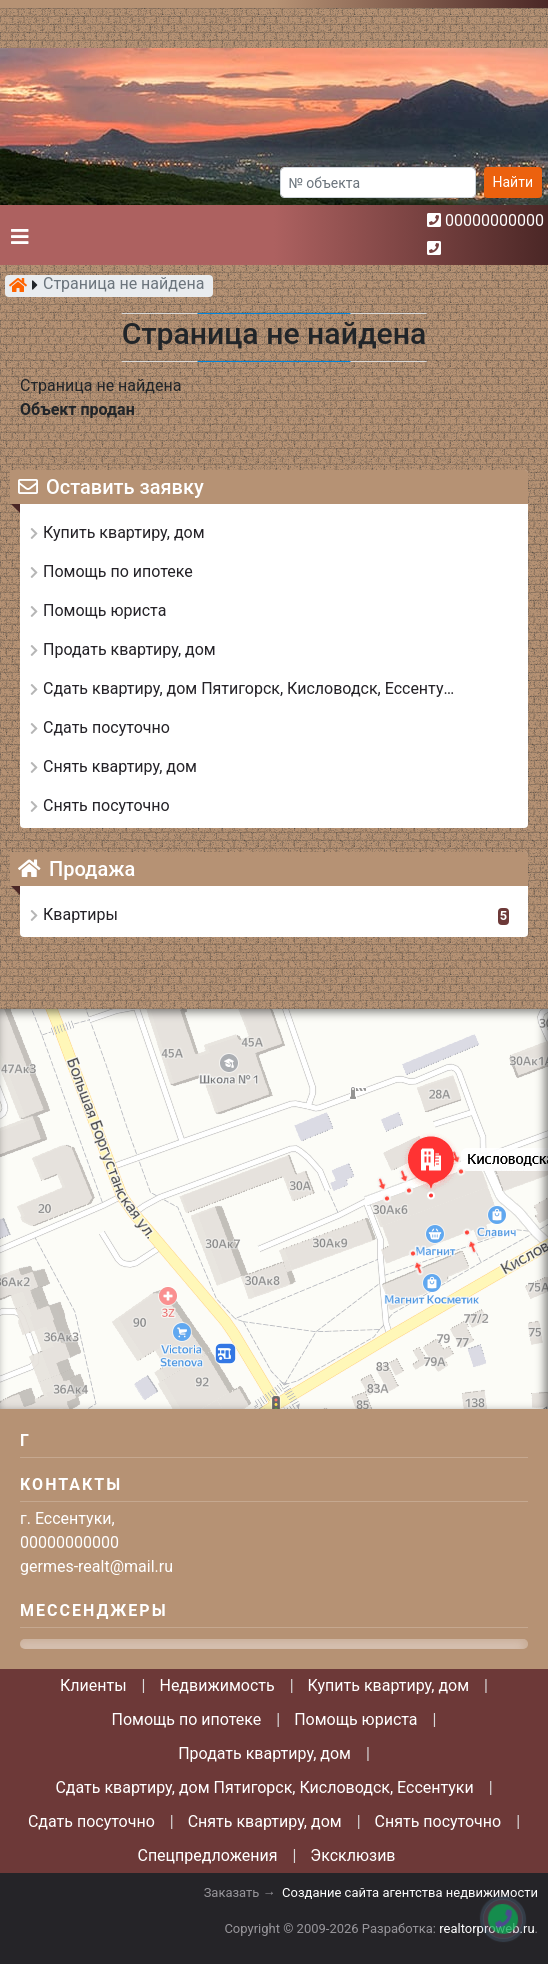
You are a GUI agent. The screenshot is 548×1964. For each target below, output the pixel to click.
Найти (513, 182)
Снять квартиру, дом (265, 1821)
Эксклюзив (352, 1855)
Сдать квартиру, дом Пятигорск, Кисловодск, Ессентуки (264, 1787)
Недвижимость (216, 1685)
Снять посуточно (438, 1821)
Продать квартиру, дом (264, 1753)
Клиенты (93, 1685)
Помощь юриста (355, 1719)
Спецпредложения (207, 1855)
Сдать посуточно (91, 1821)
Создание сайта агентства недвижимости (410, 1892)
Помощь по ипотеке (187, 1719)
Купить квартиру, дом (389, 1685)
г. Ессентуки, (67, 1518)
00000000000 (494, 220)
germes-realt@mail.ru (96, 1566)
